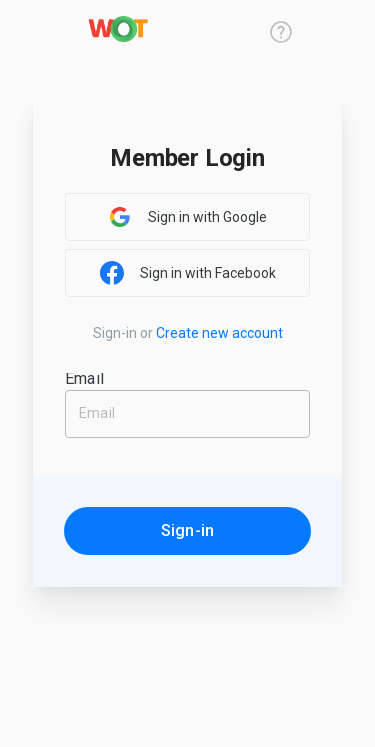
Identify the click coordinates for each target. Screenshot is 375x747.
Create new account (219, 333)
